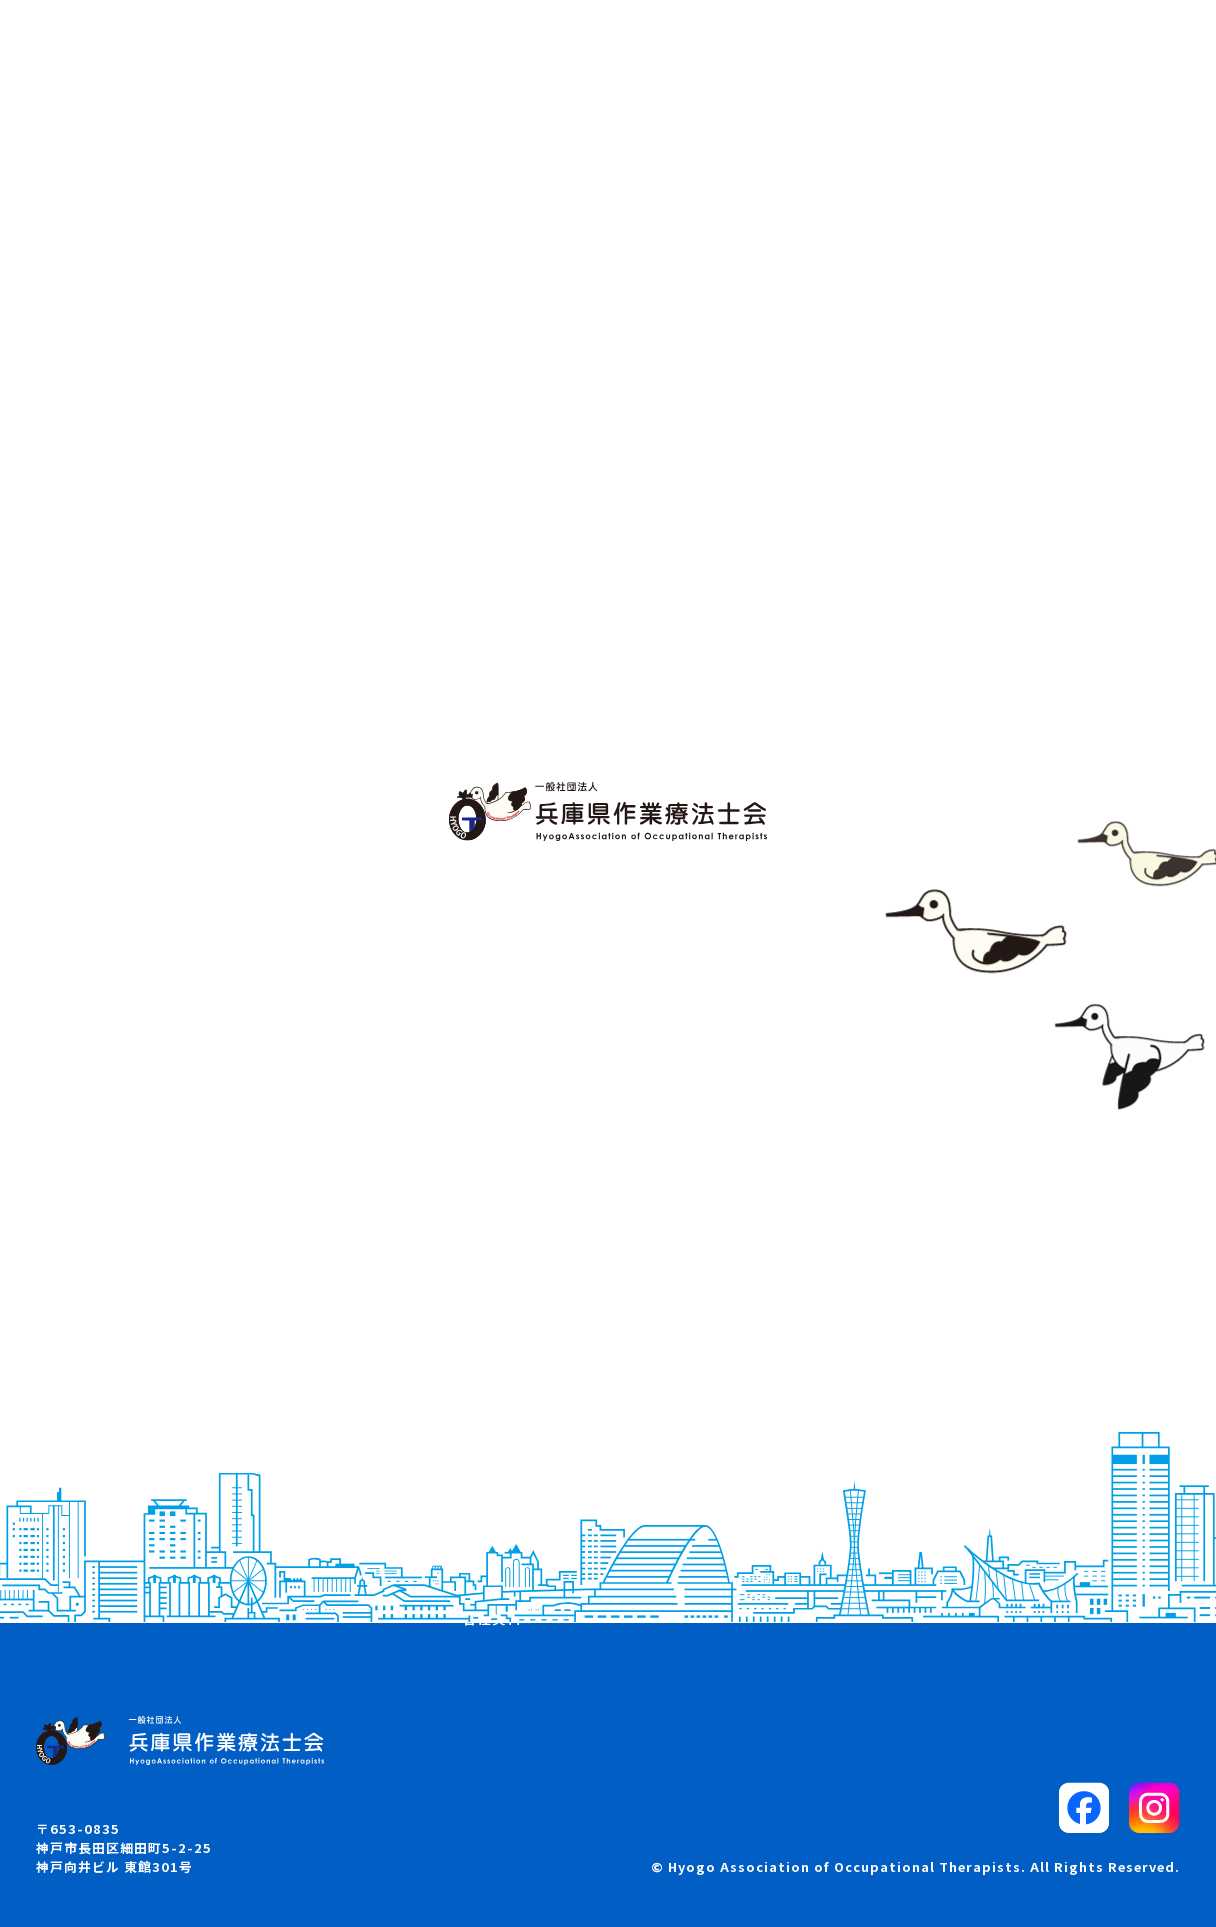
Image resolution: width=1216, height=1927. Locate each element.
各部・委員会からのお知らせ (559, 1583)
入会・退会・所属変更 (537, 1548)
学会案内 (492, 1477)
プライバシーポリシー (932, 1548)
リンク (879, 1512)
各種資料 (492, 1618)
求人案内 (492, 1512)
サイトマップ (902, 1477)
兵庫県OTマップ (124, 1548)
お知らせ (98, 1512)
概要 (83, 1477)
